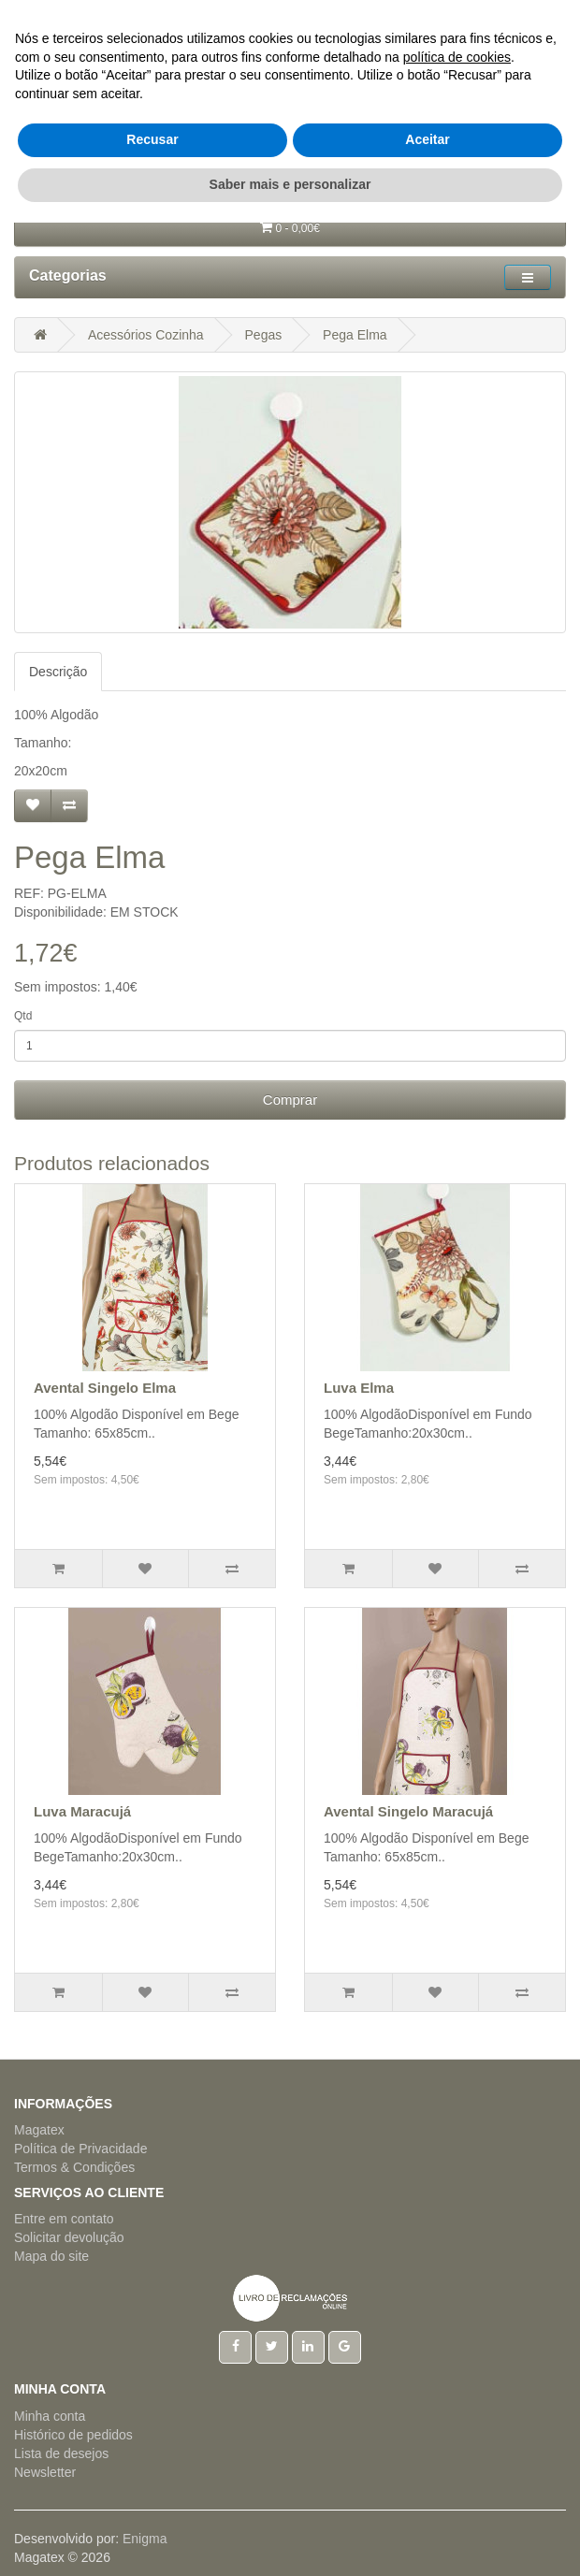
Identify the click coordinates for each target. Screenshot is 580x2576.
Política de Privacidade (80, 2148)
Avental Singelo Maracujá (408, 1811)
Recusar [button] (152, 2493)
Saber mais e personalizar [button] (290, 2537)
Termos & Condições (74, 2167)
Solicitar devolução (69, 2237)
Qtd (23, 1015)
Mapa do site (51, 2256)
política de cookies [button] (457, 2410)
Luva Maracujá (82, 1811)
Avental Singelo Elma (105, 1388)
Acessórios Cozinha (146, 334)
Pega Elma (354, 334)
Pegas (264, 334)
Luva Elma (359, 1388)
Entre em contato (64, 2218)
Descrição (58, 671)
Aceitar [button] (427, 2493)
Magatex (39, 2129)
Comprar (290, 1099)
